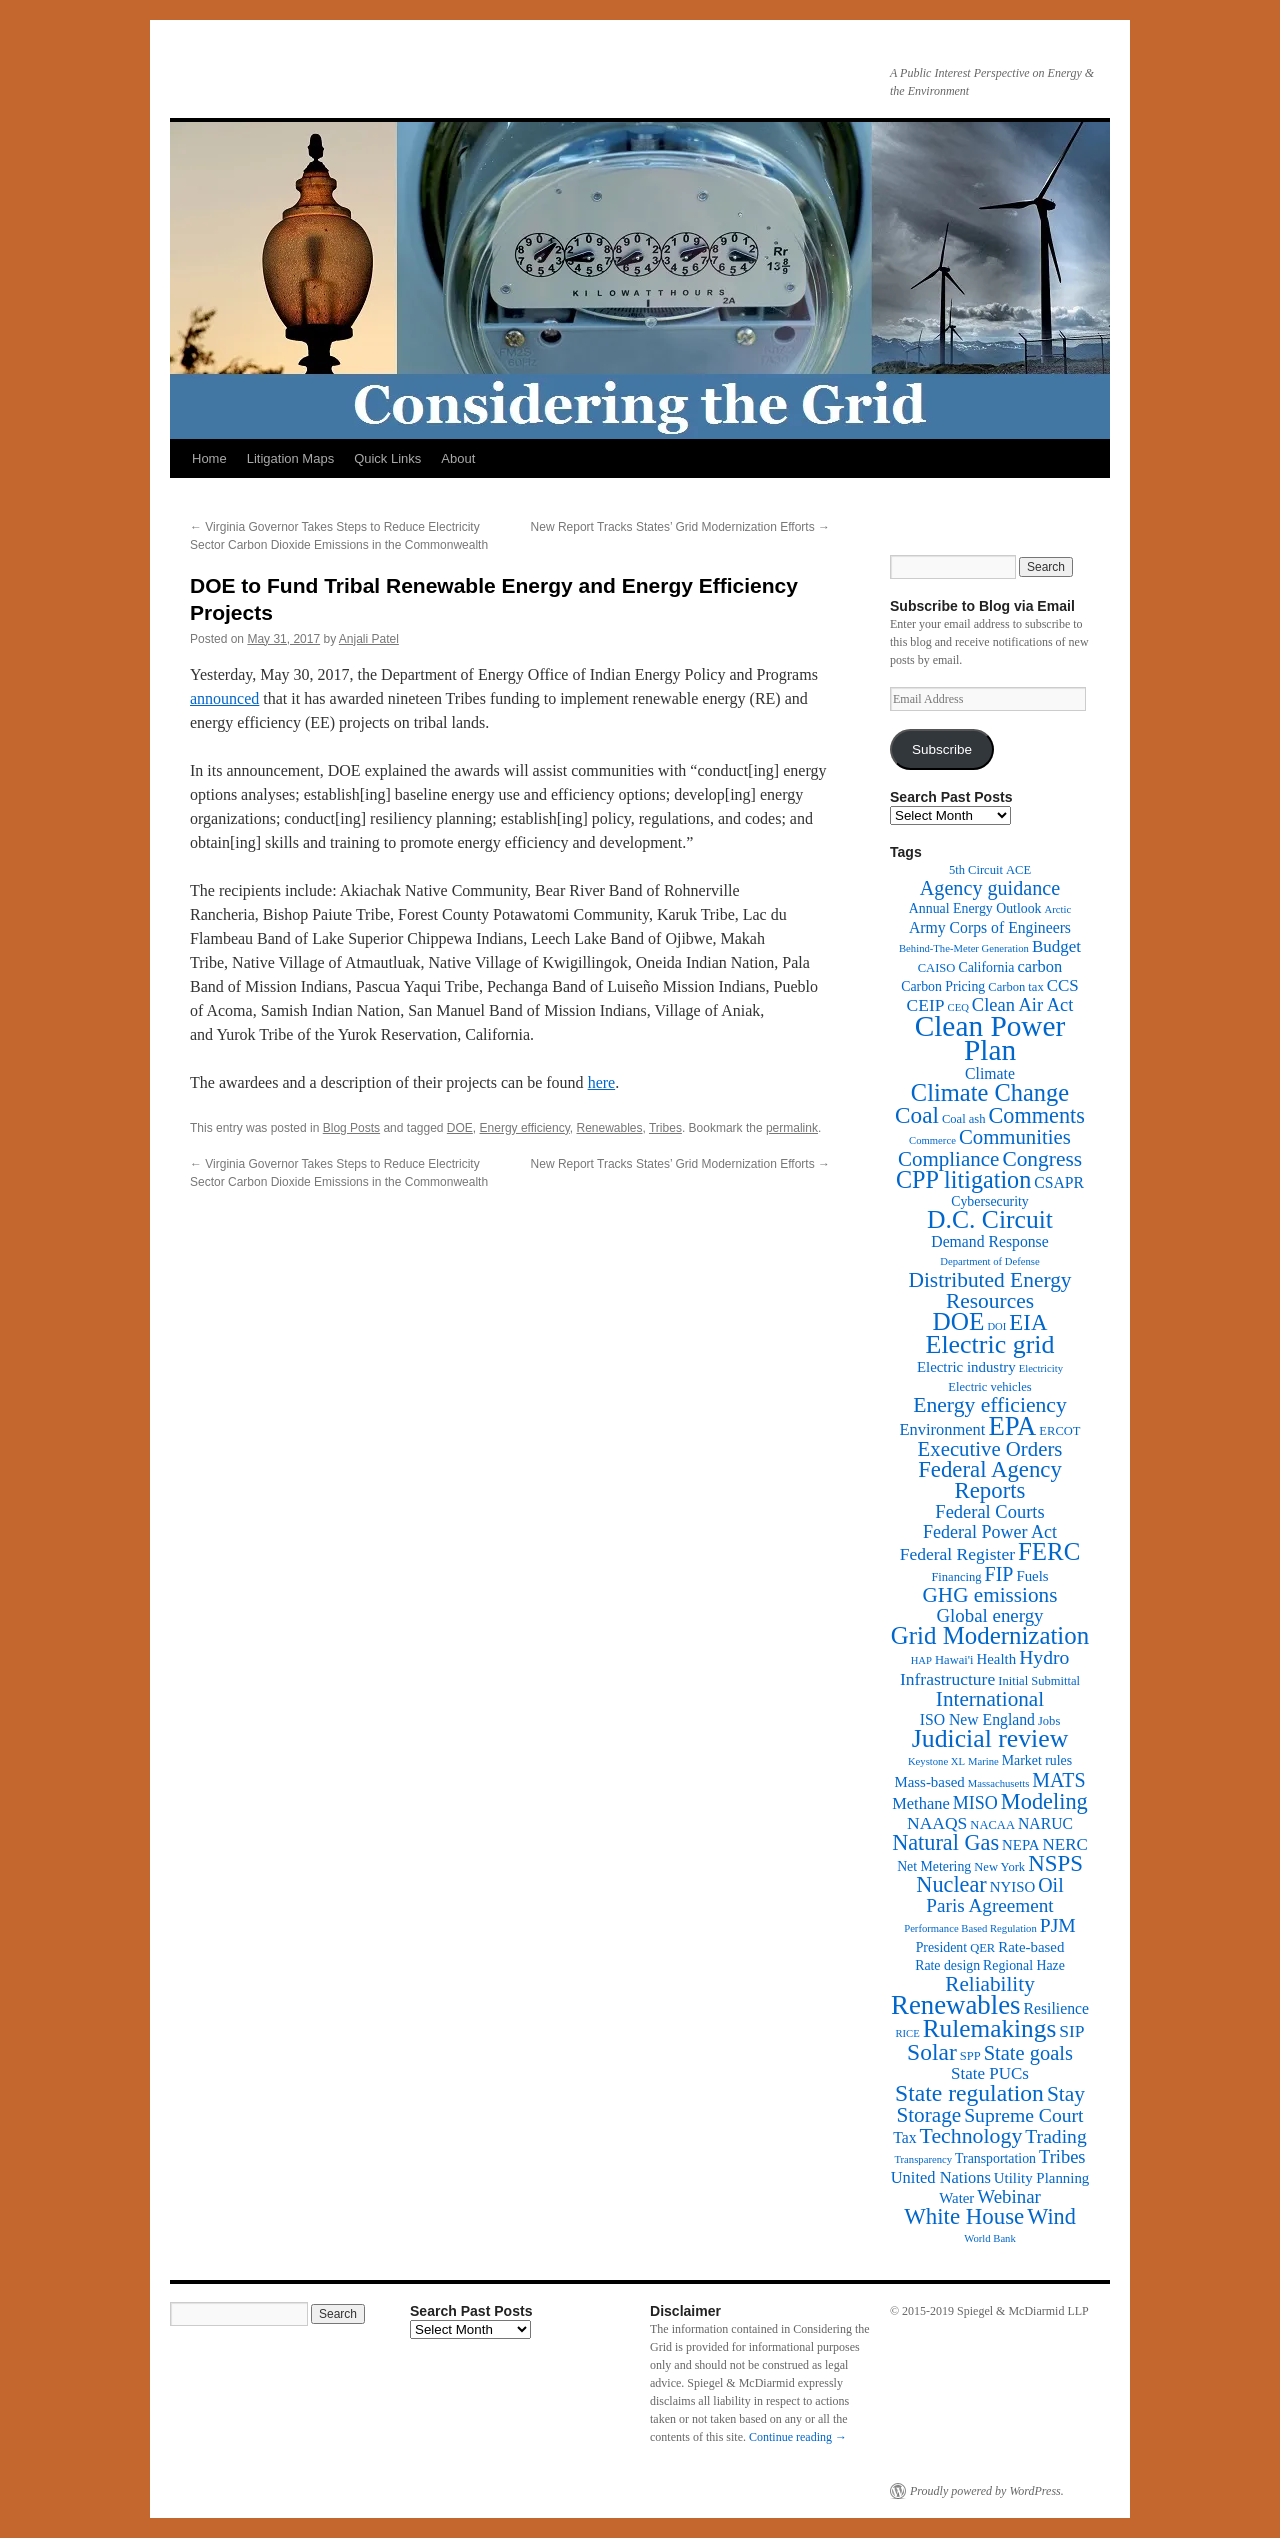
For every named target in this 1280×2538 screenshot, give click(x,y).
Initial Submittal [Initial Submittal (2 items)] (1039, 1681)
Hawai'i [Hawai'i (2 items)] (954, 1660)
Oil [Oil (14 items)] (1050, 1885)
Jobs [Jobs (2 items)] (1049, 1721)
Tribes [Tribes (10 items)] (1062, 2157)
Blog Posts (351, 1128)
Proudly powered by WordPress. (987, 2491)
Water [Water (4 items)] (956, 2198)
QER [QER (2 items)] (982, 1948)
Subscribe (942, 749)
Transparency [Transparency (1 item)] (923, 2159)
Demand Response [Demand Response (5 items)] (989, 1241)
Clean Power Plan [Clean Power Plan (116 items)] (990, 1038)
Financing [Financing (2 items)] (956, 1577)
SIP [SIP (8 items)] (1071, 2031)
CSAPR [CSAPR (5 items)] (1059, 1182)
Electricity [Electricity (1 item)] (1041, 1368)
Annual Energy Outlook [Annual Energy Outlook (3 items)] (975, 908)
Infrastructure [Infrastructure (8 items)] (947, 1679)
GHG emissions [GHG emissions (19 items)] (990, 1595)
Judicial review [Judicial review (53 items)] (990, 1738)
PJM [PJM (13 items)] (1058, 1925)
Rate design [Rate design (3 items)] (947, 1965)
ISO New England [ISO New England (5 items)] (977, 1719)
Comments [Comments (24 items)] (1036, 1115)
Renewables (609, 1128)
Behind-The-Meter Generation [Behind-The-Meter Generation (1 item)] (964, 948)
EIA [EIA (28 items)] (1028, 1322)
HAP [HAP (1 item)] (921, 1660)
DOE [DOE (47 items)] (959, 1321)
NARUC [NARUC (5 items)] (1045, 1823)
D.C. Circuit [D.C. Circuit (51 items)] (990, 1219)
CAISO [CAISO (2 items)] (937, 968)
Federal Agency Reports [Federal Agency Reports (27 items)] (990, 1480)
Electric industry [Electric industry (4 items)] (966, 1367)
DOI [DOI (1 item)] (996, 1326)
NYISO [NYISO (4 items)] (1012, 1887)
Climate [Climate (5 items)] (990, 1073)
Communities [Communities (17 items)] (1015, 1136)
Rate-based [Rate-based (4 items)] (1031, 1947)
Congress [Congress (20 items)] (1042, 1159)
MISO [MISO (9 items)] (975, 1803)
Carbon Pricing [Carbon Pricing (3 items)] (943, 986)
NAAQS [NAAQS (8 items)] (937, 1823)
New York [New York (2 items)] (999, 1867)
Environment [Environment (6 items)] (942, 1429)
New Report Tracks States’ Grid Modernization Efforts (680, 527)
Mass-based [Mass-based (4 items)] (930, 1782)
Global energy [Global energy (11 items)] (989, 1615)
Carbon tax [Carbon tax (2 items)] (1015, 987)
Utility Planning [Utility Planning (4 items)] (1041, 2178)
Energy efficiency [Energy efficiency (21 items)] (990, 1405)
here (602, 1082)
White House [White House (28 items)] (964, 2216)
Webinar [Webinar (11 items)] (1008, 2196)
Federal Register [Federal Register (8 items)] (957, 1554)
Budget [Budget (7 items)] (1056, 946)
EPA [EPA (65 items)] (1012, 1426)
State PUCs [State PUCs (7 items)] (990, 2073)
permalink (792, 1128)
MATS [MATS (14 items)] (1058, 1780)
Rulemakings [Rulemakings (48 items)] (990, 2028)
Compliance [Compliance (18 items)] (948, 1159)
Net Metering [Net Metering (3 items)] (934, 1866)
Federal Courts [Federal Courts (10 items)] (989, 1512)
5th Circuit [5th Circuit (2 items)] (976, 870)
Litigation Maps (290, 458)
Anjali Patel (369, 639)
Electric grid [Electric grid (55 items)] (990, 1344)
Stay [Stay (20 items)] (1066, 2094)
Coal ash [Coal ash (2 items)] (964, 1119)
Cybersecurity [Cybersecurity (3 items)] (990, 1201)
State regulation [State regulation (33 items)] (969, 2093)
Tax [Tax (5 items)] (904, 2137)
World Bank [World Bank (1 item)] (990, 2238)
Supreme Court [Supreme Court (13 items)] (1023, 2115)
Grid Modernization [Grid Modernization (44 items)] (990, 1635)
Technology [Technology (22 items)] (971, 2136)
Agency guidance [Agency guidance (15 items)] (990, 888)
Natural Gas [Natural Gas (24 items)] (945, 1842)
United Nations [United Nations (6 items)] (941, 2177)
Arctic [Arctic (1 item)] (1058, 909)
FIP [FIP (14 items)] (999, 1574)
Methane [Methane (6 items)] (921, 1803)
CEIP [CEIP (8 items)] (926, 1005)
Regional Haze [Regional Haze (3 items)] (1024, 1965)
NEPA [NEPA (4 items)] (1020, 1845)
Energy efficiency (525, 1128)
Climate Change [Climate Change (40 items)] (990, 1092)
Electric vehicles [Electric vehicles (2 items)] (989, 1387)
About (458, 458)
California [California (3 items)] (986, 967)
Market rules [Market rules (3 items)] (1037, 1760)
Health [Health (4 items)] (997, 1659)
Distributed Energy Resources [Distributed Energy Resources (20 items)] (989, 1290)
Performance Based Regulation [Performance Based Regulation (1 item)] (970, 1928)
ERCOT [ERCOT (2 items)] (1059, 1431)
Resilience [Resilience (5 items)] (1056, 2008)
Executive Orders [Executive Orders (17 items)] (990, 1448)
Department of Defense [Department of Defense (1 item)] (989, 1261)
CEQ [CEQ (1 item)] (958, 1007)
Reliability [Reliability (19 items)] (990, 1984)
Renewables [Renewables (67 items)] (955, 2005)
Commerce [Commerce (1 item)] (932, 1140)
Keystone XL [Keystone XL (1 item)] (936, 1761)
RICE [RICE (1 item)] (907, 2033)
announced (224, 698)
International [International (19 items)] (990, 1699)
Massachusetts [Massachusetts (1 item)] (999, 1783)
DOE (460, 1128)
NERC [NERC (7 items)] (1065, 1844)
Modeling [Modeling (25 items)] (1044, 1801)
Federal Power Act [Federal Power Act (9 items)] (990, 1532)
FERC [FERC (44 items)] (1049, 1551)
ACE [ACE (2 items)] (1018, 870)
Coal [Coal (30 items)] (917, 1115)
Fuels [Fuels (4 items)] (1032, 1576)
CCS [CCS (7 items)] (1063, 985)
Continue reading (798, 2437)
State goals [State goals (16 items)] (1028, 2053)
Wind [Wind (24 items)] (1051, 2216)
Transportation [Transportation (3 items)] (995, 2158)
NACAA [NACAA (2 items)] (992, 1825)
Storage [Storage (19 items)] (928, 2115)
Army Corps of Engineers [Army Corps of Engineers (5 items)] (990, 927)
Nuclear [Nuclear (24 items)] (951, 1884)
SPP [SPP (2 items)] (970, 2056)
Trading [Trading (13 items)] (1055, 2136)
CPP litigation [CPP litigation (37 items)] (963, 1179)
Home (209, 458)
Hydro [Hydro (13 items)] (1044, 1657)
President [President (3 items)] (941, 1947)
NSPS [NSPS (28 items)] (1055, 1863)
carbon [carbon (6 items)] (1039, 966)
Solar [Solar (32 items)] (932, 2052)
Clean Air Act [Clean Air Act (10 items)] (1023, 1005)
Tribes (665, 1128)
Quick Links (387, 458)
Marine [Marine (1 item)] (983, 1761)
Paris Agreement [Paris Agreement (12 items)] (989, 1905)
